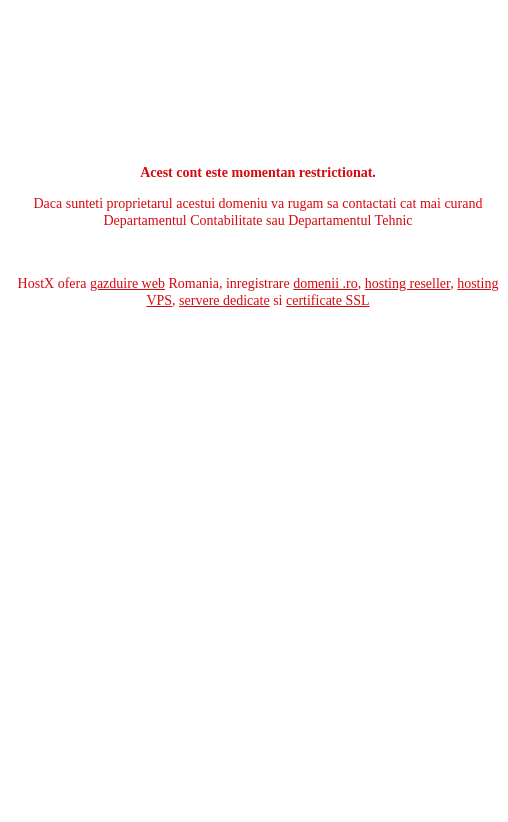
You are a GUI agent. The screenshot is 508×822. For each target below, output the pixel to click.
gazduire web (127, 283)
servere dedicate (224, 300)
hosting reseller (407, 283)
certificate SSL (328, 300)
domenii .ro (325, 283)
